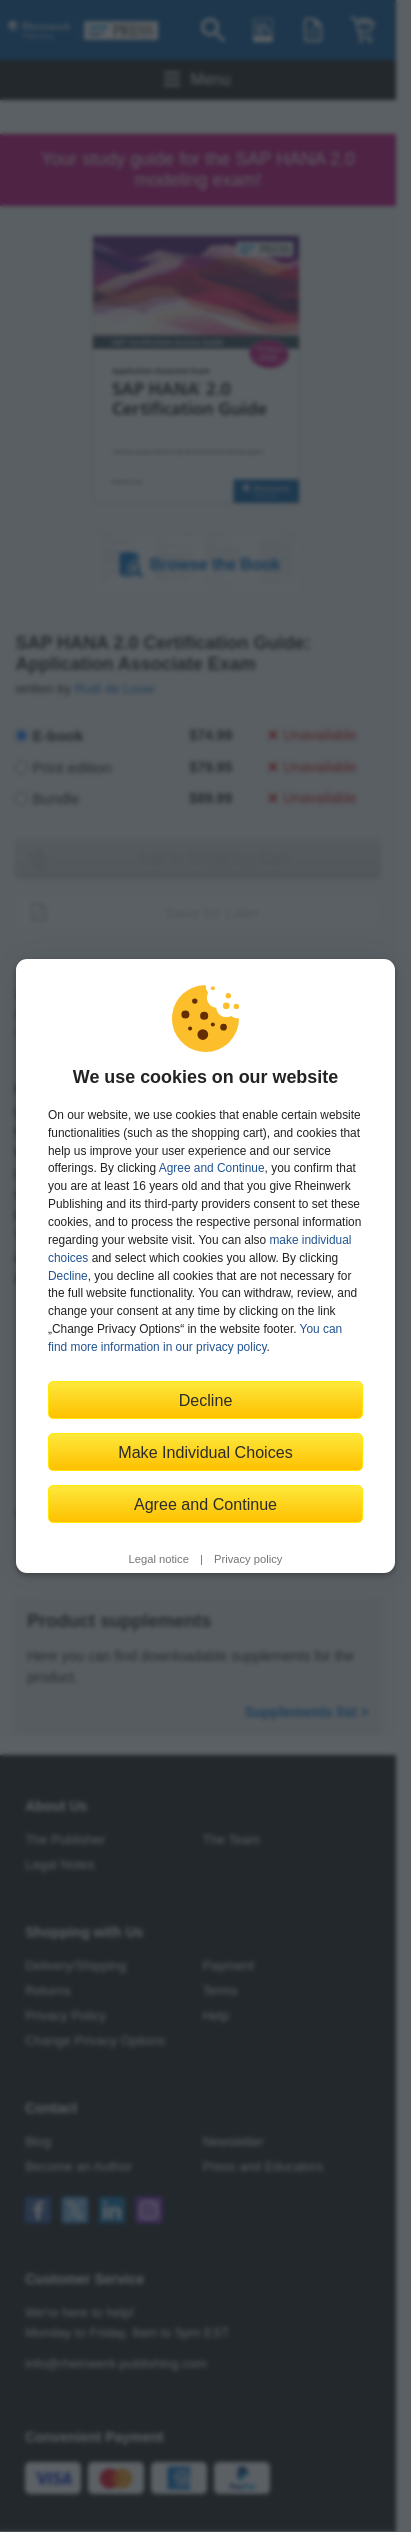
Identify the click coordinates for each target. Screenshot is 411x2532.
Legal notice (159, 1559)
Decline (68, 1276)
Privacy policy (248, 1559)
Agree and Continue (212, 1168)
